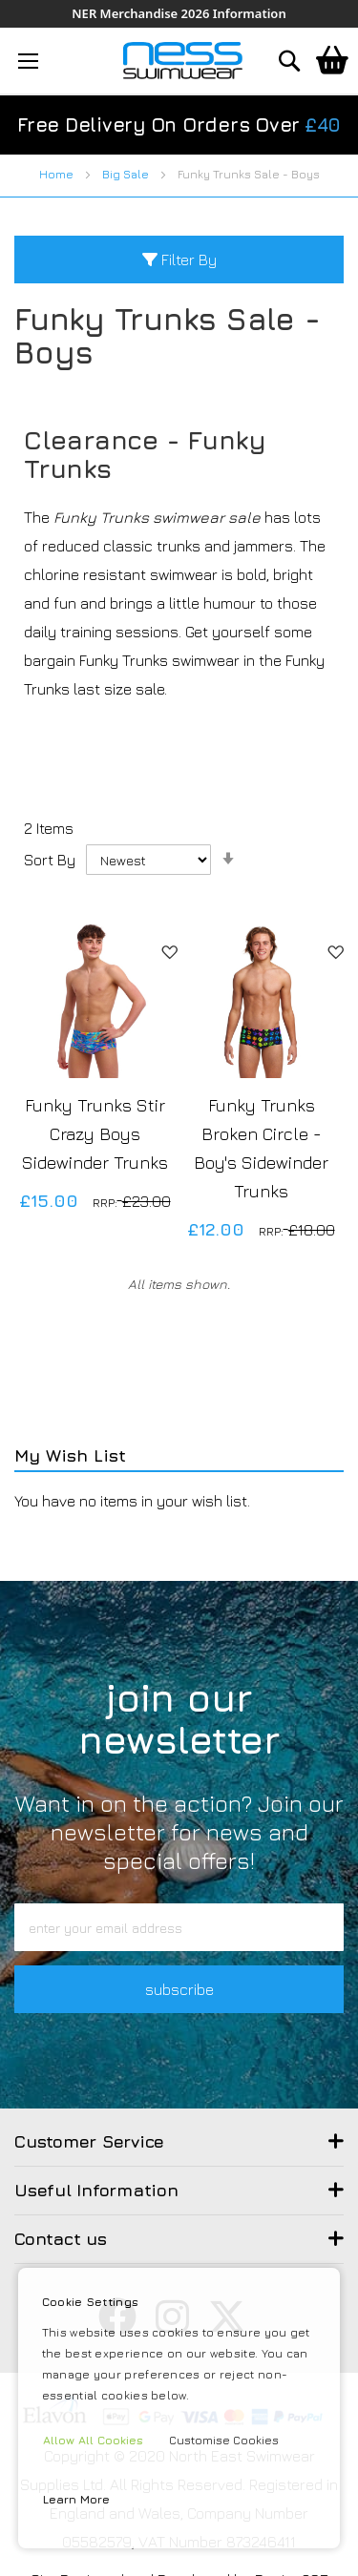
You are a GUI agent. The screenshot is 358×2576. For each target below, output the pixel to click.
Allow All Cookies (93, 2440)
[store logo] (182, 60)
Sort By (49, 859)
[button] (169, 950)
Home (57, 174)
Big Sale (127, 174)
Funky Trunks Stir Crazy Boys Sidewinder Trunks (95, 1134)
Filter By (179, 259)
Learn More (76, 2499)
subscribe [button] (179, 1989)
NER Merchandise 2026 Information (178, 14)
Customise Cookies (224, 2440)
